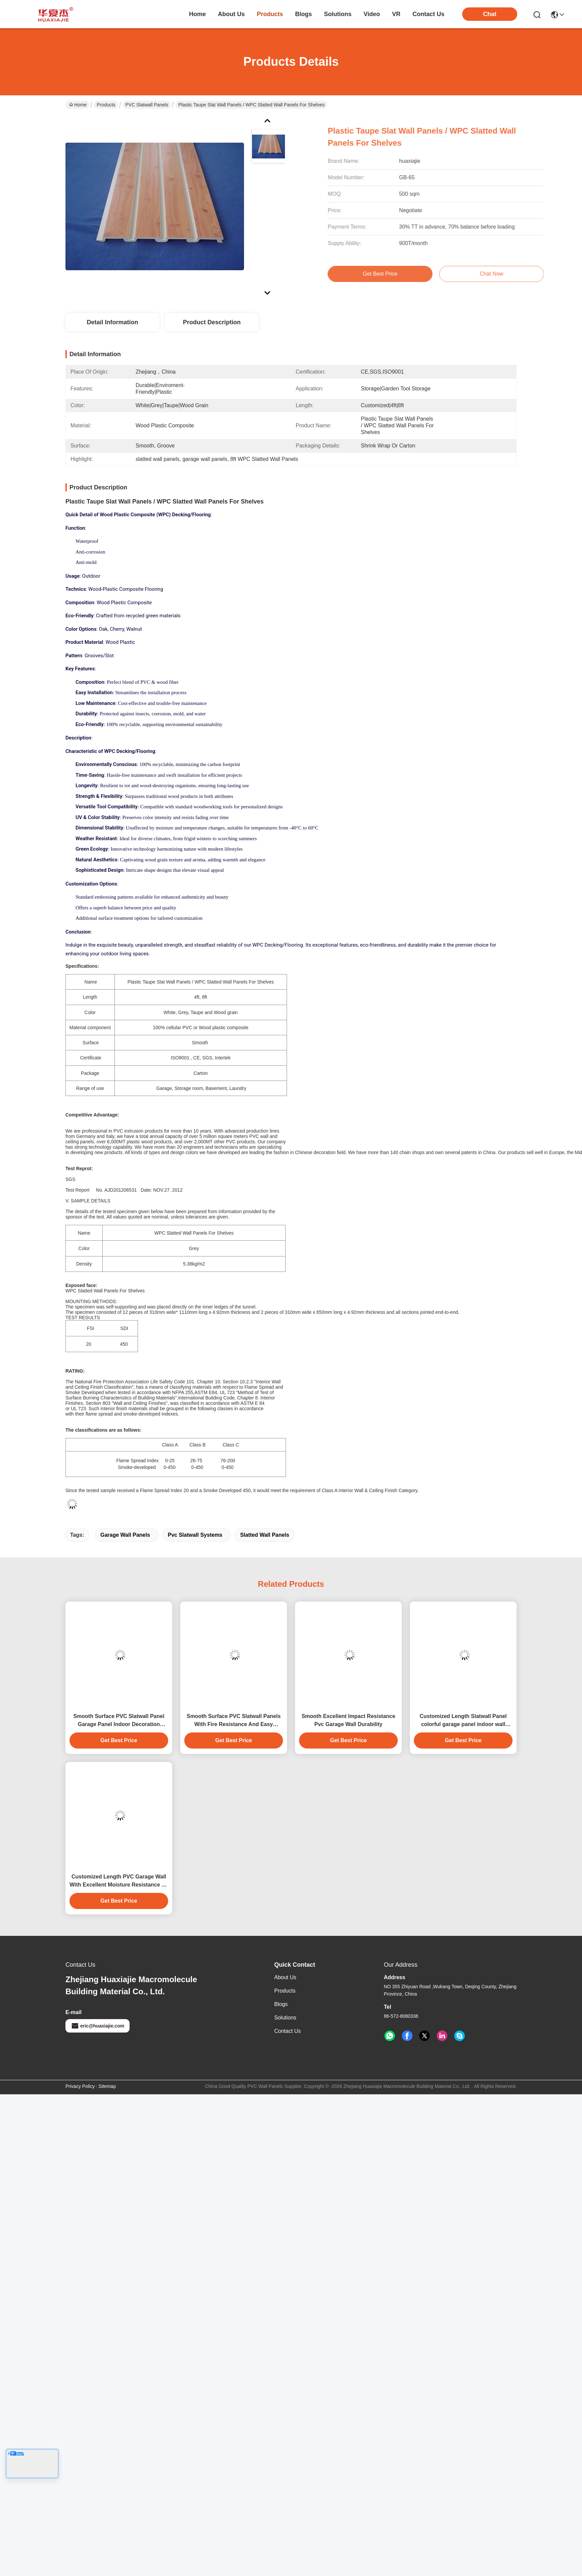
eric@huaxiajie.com (97, 2026)
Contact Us (287, 2031)
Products (106, 104)
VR (396, 14)
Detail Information (112, 322)
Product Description (212, 322)
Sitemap (107, 2086)
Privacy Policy (80, 2086)
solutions (337, 14)
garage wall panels (125, 1535)
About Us (285, 1977)
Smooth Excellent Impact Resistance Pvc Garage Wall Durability (348, 1720)
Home (197, 14)
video (371, 14)
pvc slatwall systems (195, 1535)
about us (231, 14)
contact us (428, 14)
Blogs (281, 2004)
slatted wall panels (264, 1535)
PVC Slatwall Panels (147, 104)
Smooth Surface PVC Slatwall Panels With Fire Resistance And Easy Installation (234, 1720)
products (270, 14)
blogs (303, 14)
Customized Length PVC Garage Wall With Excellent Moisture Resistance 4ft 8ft (118, 1881)
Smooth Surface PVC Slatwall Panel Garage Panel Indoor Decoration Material (118, 1720)
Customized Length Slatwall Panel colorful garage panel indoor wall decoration (463, 1720)
